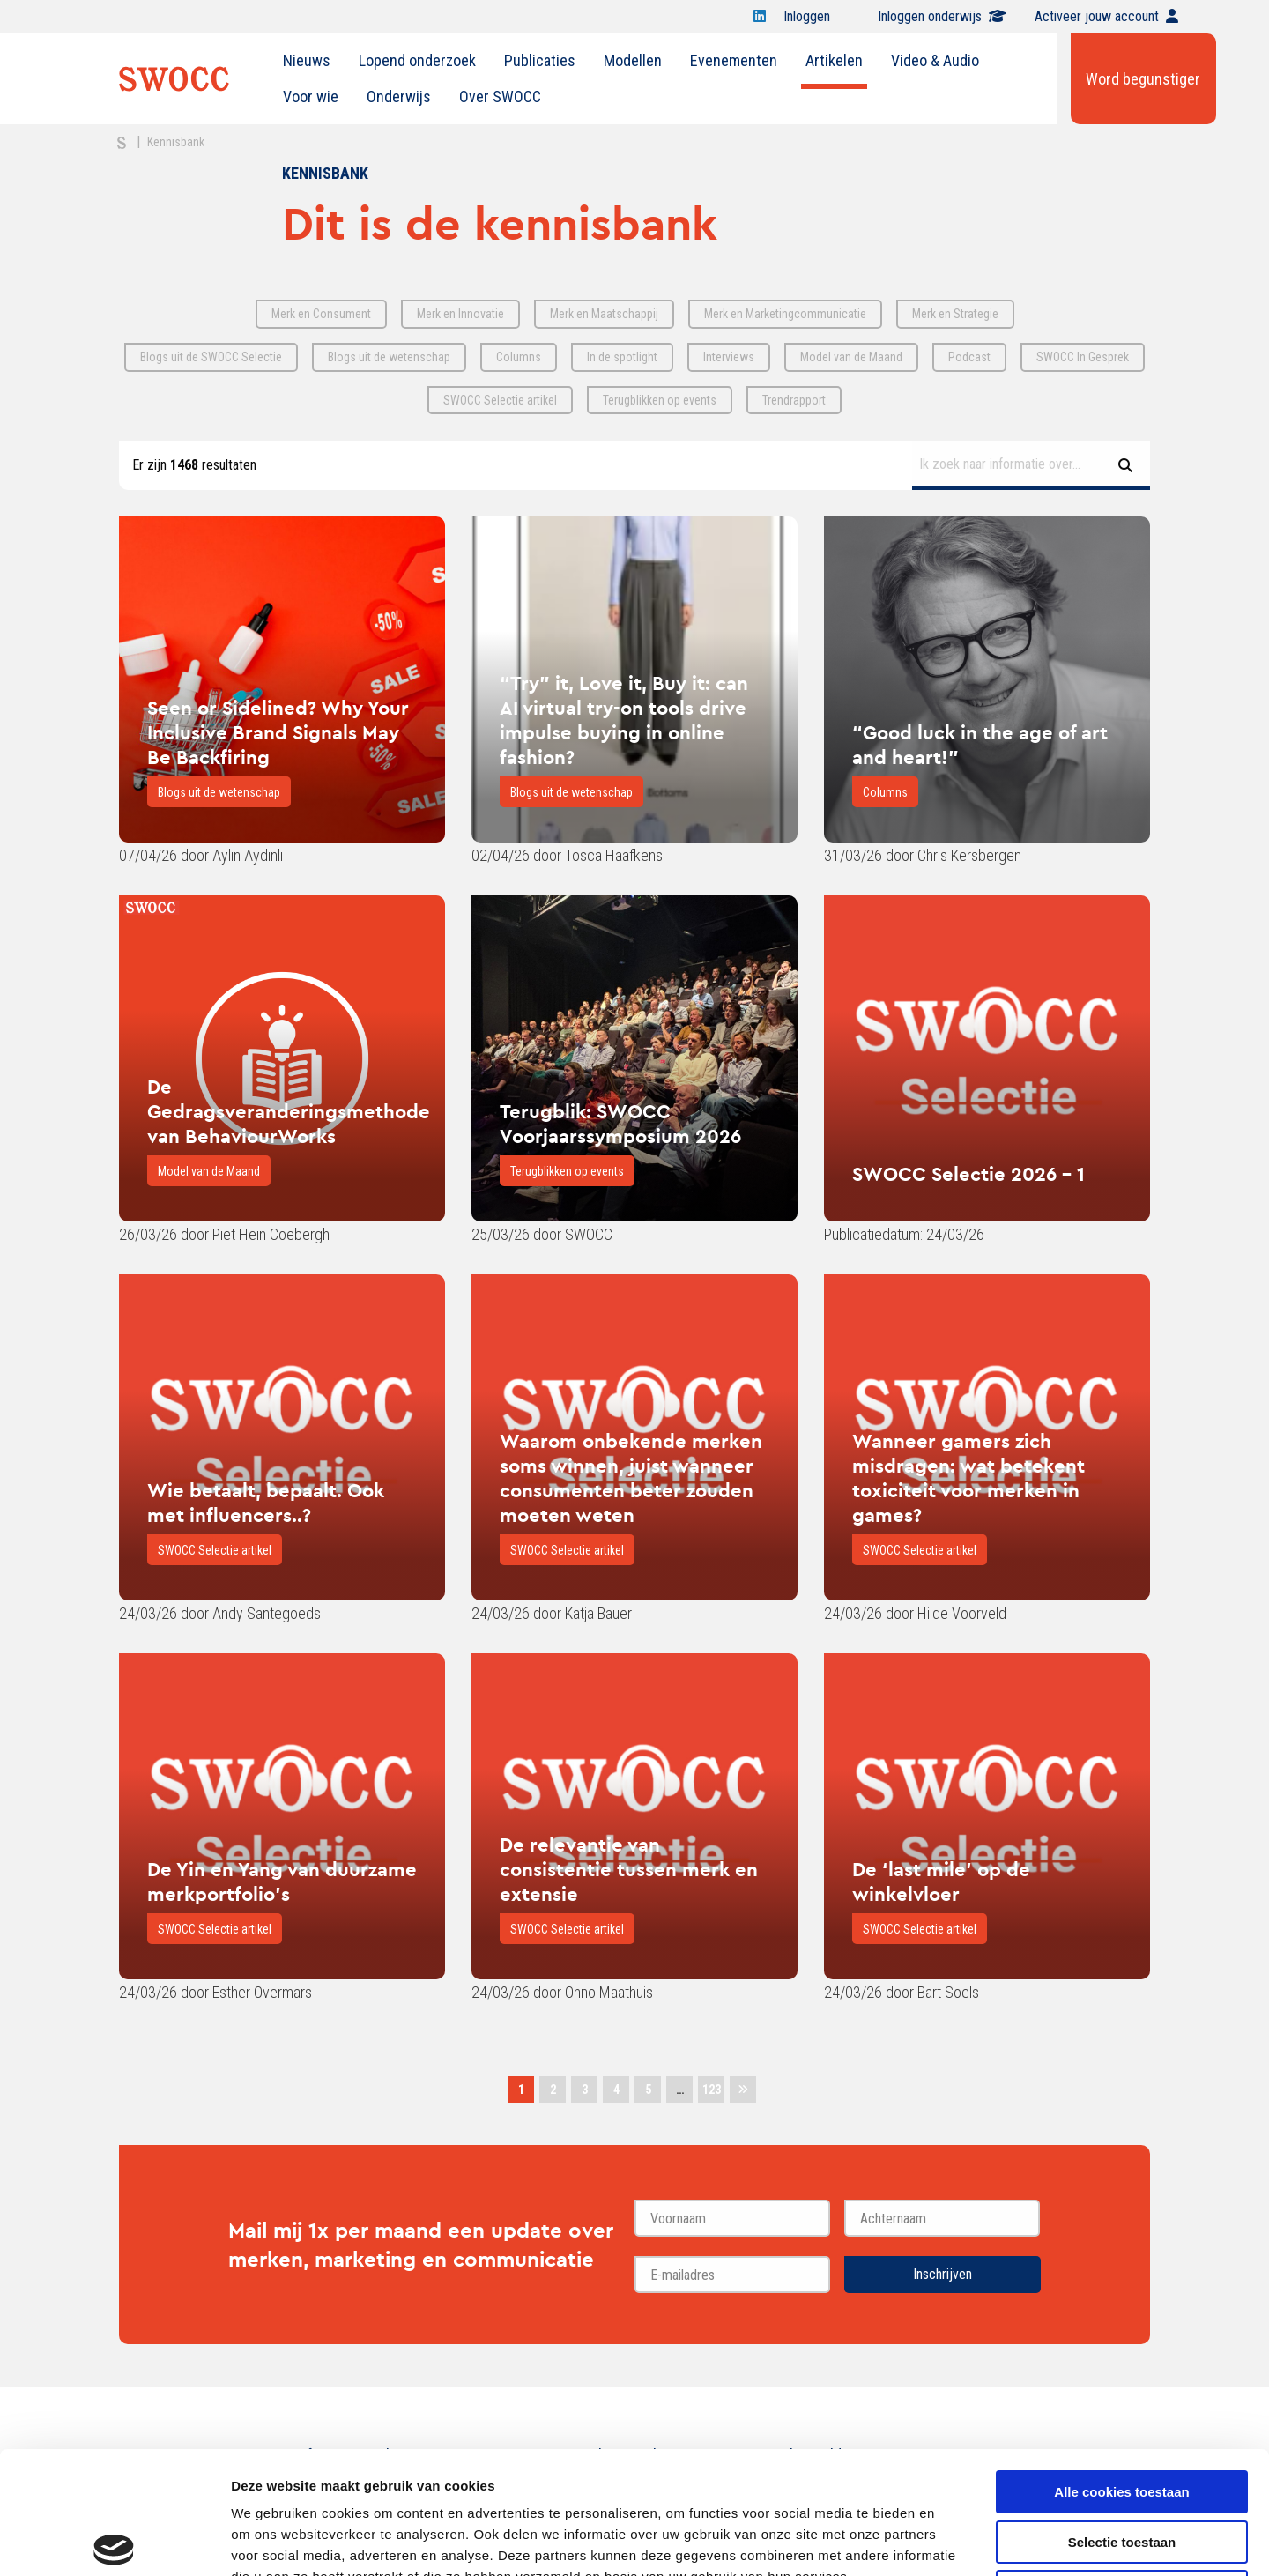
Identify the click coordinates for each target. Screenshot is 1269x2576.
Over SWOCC (500, 96)
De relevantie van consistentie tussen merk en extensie (629, 1869)
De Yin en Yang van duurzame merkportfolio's (282, 1881)
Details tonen (952, 2541)
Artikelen (834, 60)
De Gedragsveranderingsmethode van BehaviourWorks (288, 1111)
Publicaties (539, 60)
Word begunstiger (1143, 79)
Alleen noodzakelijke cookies (1121, 2464)
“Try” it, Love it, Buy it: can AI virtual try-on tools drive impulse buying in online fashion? (624, 720)
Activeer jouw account (1106, 16)
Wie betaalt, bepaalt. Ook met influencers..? (265, 1502)
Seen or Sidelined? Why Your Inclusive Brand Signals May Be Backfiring (278, 732)
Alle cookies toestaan (1121, 2364)
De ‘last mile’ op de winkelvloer (941, 1881)
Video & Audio (935, 60)
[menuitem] (307, 60)
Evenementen (733, 60)
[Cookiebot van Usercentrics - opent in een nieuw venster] (114, 2541)
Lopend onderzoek (417, 60)
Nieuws (306, 60)
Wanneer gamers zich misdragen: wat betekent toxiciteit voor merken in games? (968, 1478)
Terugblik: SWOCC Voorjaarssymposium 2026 (620, 1123)
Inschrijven (942, 2274)
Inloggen (816, 16)
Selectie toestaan (1122, 2415)
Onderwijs (399, 96)
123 (711, 2089)
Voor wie (310, 96)
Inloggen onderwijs (942, 16)
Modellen (633, 60)
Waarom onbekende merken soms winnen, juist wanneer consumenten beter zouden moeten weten (631, 1478)
